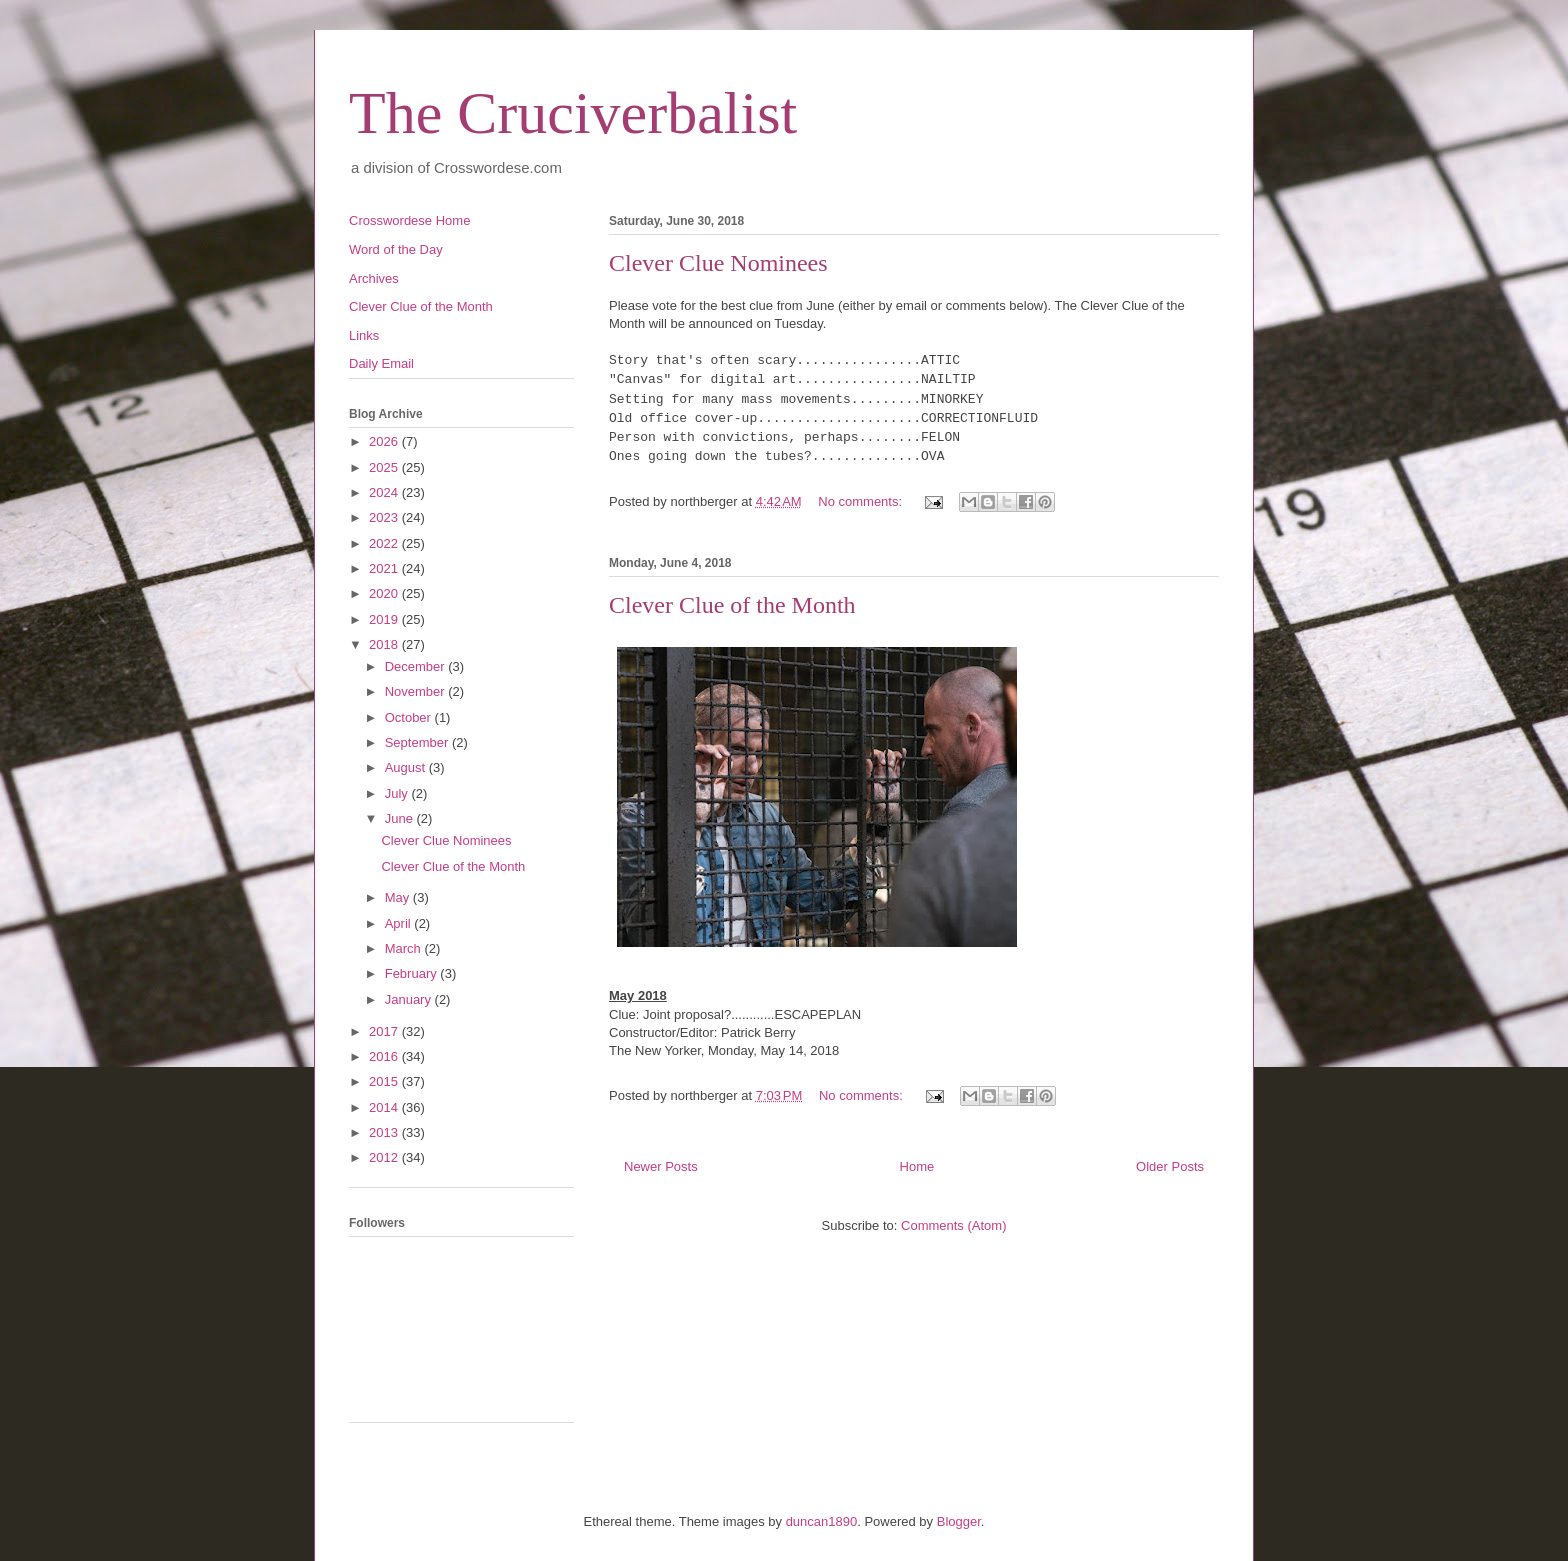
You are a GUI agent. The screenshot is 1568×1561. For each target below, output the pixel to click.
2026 (385, 441)
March (405, 948)
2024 (385, 492)
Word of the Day (396, 249)
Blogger (959, 1521)
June (401, 818)
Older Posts (1170, 1166)
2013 (385, 1132)
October (410, 717)
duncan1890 (822, 1521)
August (407, 767)
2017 (385, 1031)
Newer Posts (661, 1166)
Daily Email (381, 363)
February (413, 973)
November (417, 691)
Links (364, 335)
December (417, 666)
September (418, 742)
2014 (385, 1107)
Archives (374, 278)
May (399, 897)
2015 (385, 1081)
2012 (385, 1157)
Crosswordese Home (409, 220)
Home (917, 1166)
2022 (385, 543)
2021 (385, 568)
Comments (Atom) (953, 1225)
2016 (385, 1056)
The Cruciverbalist (573, 113)
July (398, 793)
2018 (385, 644)
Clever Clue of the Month (732, 605)
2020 (385, 593)
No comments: (861, 501)
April (400, 923)
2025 (385, 467)
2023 (385, 517)
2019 (385, 619)
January (410, 999)
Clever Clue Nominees (718, 263)
